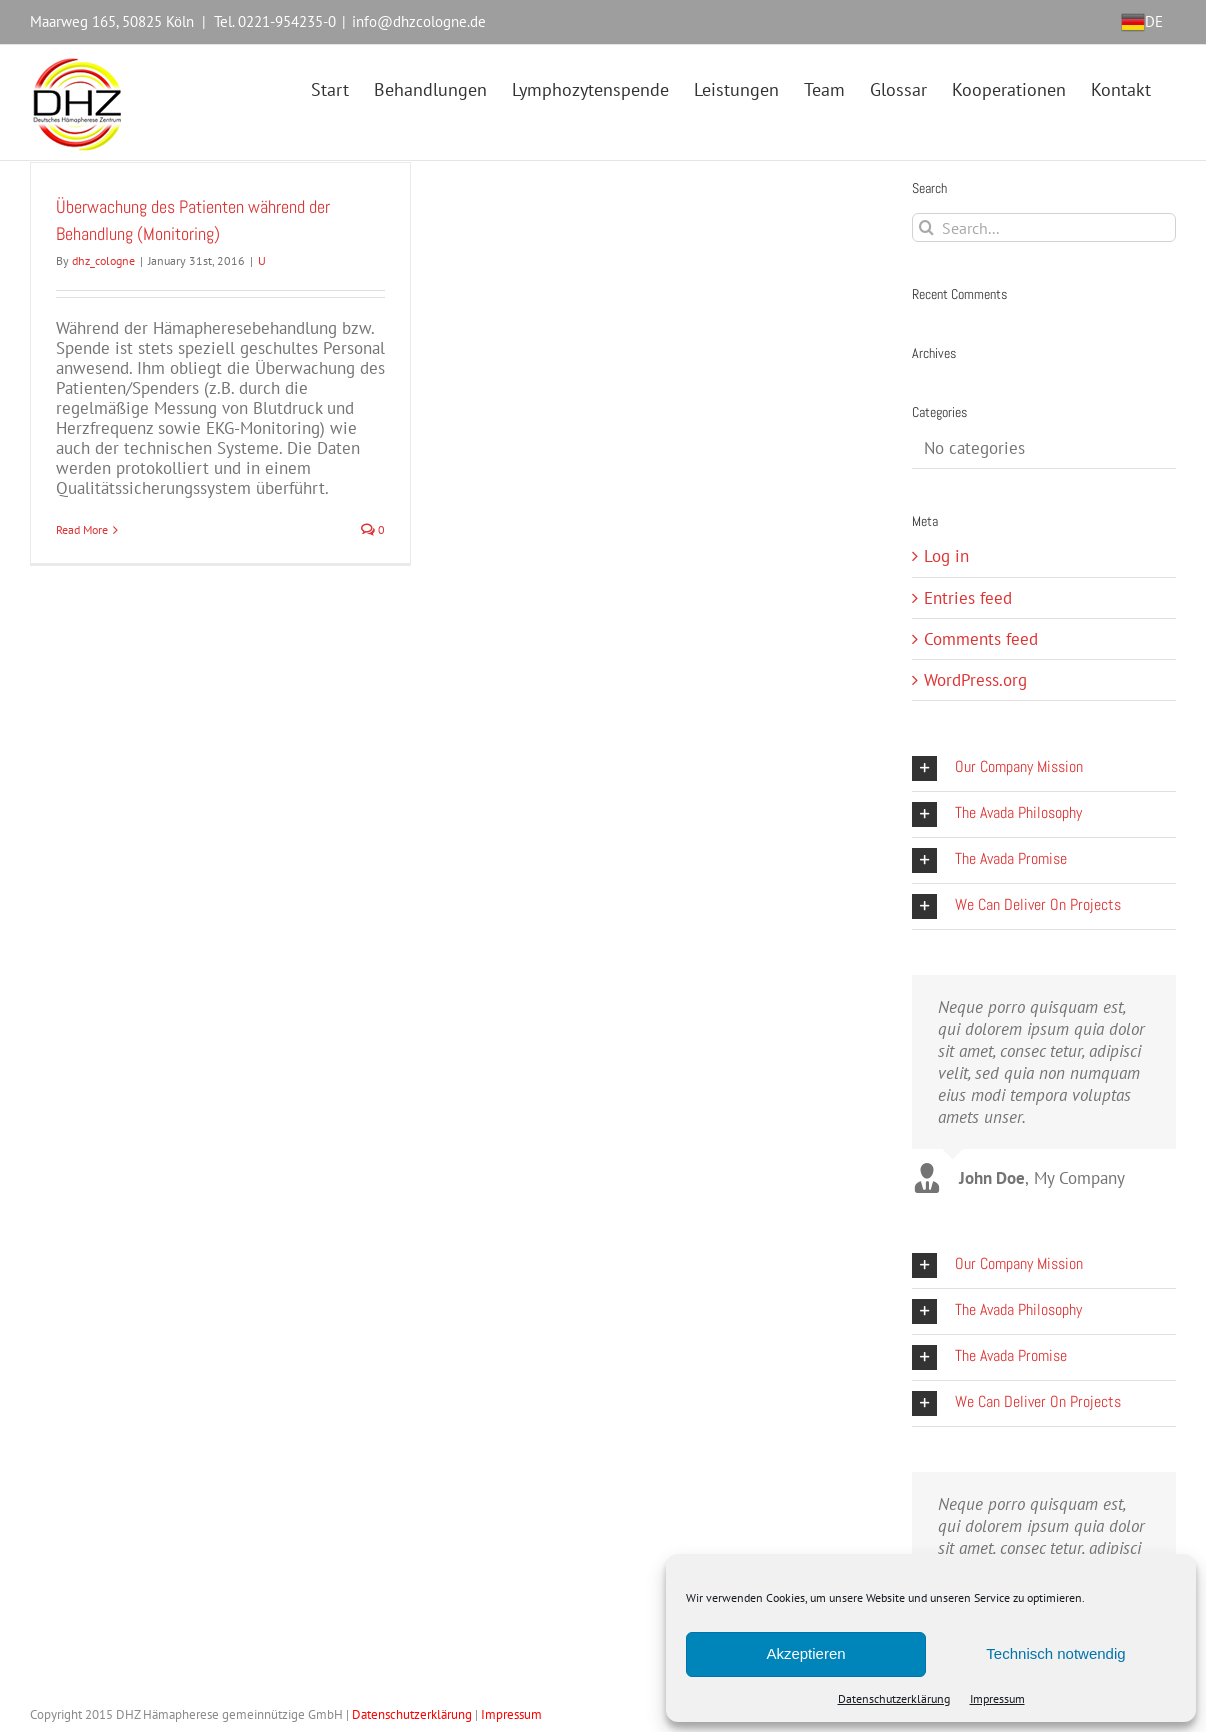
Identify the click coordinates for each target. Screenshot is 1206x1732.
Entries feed (968, 598)
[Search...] (1044, 227)
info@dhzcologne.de (419, 21)
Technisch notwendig (1055, 1653)
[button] (1044, 768)
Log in (946, 556)
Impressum (997, 1698)
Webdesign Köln (589, 1714)
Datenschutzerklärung (894, 1698)
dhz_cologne (103, 260)
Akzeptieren (805, 1653)
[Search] (926, 227)
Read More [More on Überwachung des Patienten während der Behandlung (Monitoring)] (82, 529)
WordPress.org (975, 680)
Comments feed (981, 639)
